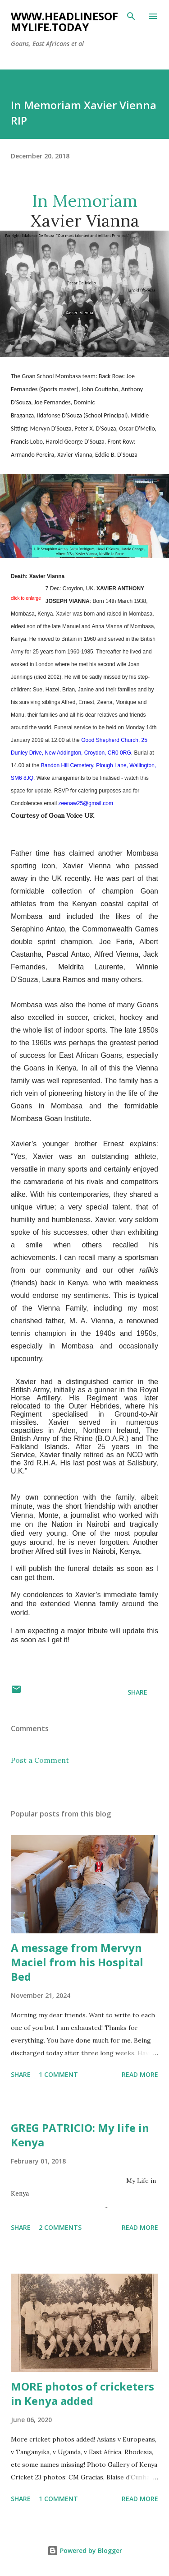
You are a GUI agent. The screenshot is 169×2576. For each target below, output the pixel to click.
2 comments (60, 2227)
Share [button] (137, 1692)
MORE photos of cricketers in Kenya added (82, 2393)
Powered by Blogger (84, 2550)
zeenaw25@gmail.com (85, 803)
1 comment (58, 2074)
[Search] (131, 16)
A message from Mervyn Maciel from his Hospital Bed (77, 1962)
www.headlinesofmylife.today (64, 21)
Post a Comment (40, 1760)
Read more (140, 2074)
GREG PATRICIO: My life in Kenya (80, 2135)
